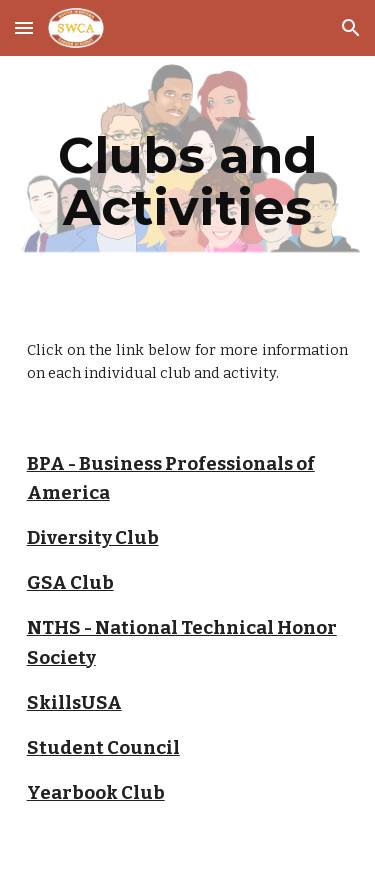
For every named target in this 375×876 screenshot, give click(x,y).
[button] (24, 27)
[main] (188, 181)
